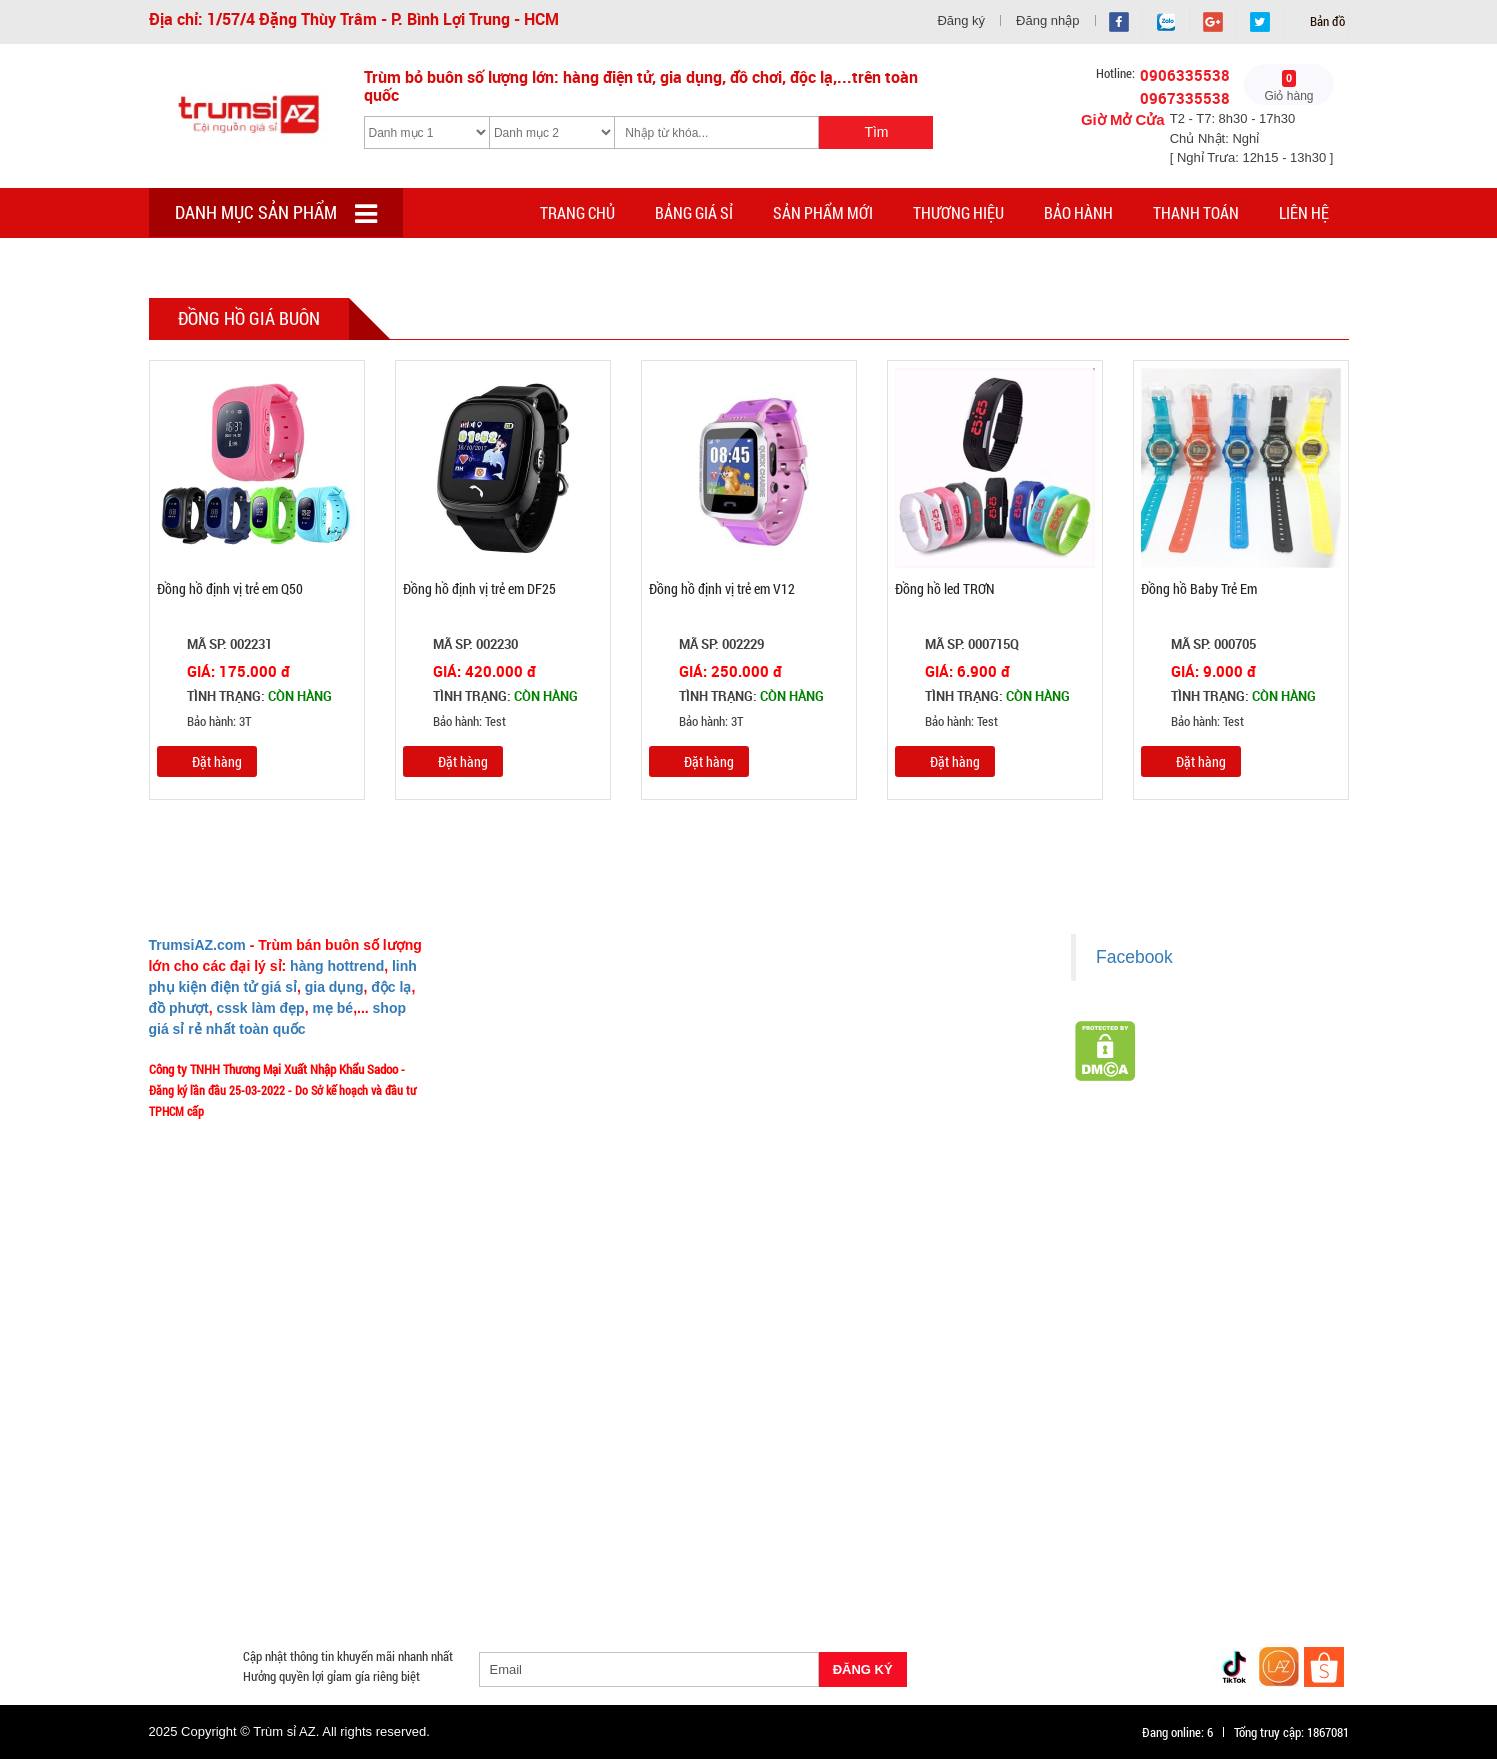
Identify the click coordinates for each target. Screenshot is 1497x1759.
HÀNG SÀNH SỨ (1105, 1465)
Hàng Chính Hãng (831, 1513)
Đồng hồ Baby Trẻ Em (1199, 588)
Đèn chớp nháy (987, 1489)
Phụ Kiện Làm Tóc (733, 1489)
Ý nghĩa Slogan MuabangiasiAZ (547, 1008)
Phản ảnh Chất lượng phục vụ (543, 1097)
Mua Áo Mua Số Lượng (475, 1585)
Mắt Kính (686, 1585)
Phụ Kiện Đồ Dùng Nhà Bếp (899, 1537)
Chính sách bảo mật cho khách (855, 1097)
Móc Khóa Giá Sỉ (344, 1561)
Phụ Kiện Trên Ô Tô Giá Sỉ (370, 1537)
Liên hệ (1304, 212)
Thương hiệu (958, 212)
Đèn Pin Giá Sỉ (599, 1585)
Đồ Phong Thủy (282, 1489)
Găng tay (438, 1561)
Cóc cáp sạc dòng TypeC (371, 1513)
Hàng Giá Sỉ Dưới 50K (217, 1561)
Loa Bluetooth (507, 1489)
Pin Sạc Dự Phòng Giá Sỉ (1236, 1561)
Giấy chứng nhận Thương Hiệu (854, 1156)
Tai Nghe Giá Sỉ (1208, 1513)
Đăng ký (961, 20)
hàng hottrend (337, 966)
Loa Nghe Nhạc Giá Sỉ (218, 1537)
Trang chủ (577, 212)
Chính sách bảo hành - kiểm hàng (861, 1067)
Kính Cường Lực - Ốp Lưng (1071, 1513)
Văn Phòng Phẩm (397, 1489)
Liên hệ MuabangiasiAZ (528, 1038)
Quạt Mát (967, 1561)
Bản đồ (1326, 21)
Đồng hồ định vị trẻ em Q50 (230, 588)
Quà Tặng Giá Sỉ (638, 1561)
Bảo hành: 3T (204, 722)
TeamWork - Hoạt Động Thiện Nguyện (564, 1185)
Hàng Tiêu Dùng (615, 1489)
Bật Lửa (1295, 1513)
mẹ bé (332, 1008)
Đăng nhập (1047, 20)
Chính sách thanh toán (834, 1038)
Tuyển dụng (499, 1156)
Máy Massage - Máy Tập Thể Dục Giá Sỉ (812, 1561)
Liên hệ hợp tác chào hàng (844, 1126)
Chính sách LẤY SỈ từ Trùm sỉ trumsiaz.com (887, 979)
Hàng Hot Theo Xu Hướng (966, 1465)
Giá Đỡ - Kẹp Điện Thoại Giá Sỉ (544, 1537)
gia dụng (334, 987)
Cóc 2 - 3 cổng (1090, 1489)
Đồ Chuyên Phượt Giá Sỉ (1081, 1561)
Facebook (1134, 957)
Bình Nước (187, 1489)
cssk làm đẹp (261, 1008)
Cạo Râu (829, 1489)
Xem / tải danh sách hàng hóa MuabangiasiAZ (892, 1185)
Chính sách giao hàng (832, 1008)
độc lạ (391, 987)
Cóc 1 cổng (1184, 1489)
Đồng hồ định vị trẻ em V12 (722, 588)
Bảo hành (1078, 212)
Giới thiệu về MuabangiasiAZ (542, 979)
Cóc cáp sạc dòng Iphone (689, 1513)
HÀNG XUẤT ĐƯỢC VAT (211, 1465)
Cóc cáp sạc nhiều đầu (220, 1513)
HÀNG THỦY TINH (1224, 1465)
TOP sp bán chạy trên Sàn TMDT (385, 1465)
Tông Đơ (899, 1489)
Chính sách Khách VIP (525, 1215)
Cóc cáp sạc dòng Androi (529, 1513)
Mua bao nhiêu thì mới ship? (540, 1067)
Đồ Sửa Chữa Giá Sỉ (336, 1585)
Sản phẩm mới (823, 212)
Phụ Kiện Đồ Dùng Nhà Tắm (724, 1537)
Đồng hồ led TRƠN (945, 588)
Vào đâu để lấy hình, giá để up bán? (559, 1126)
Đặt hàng (217, 761)
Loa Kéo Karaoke (1045, 1537)
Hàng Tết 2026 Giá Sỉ (709, 1465)
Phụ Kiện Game (528, 1561)
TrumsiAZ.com (197, 945)
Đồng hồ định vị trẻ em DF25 (479, 588)
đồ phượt (179, 1008)
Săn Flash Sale (831, 1465)
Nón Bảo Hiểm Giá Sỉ (1172, 1537)
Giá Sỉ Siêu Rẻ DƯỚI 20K (563, 1465)
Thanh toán (1196, 212)
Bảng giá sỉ (694, 212)
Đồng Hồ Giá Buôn (209, 1585)
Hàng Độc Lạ (940, 1513)
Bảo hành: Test (454, 722)
